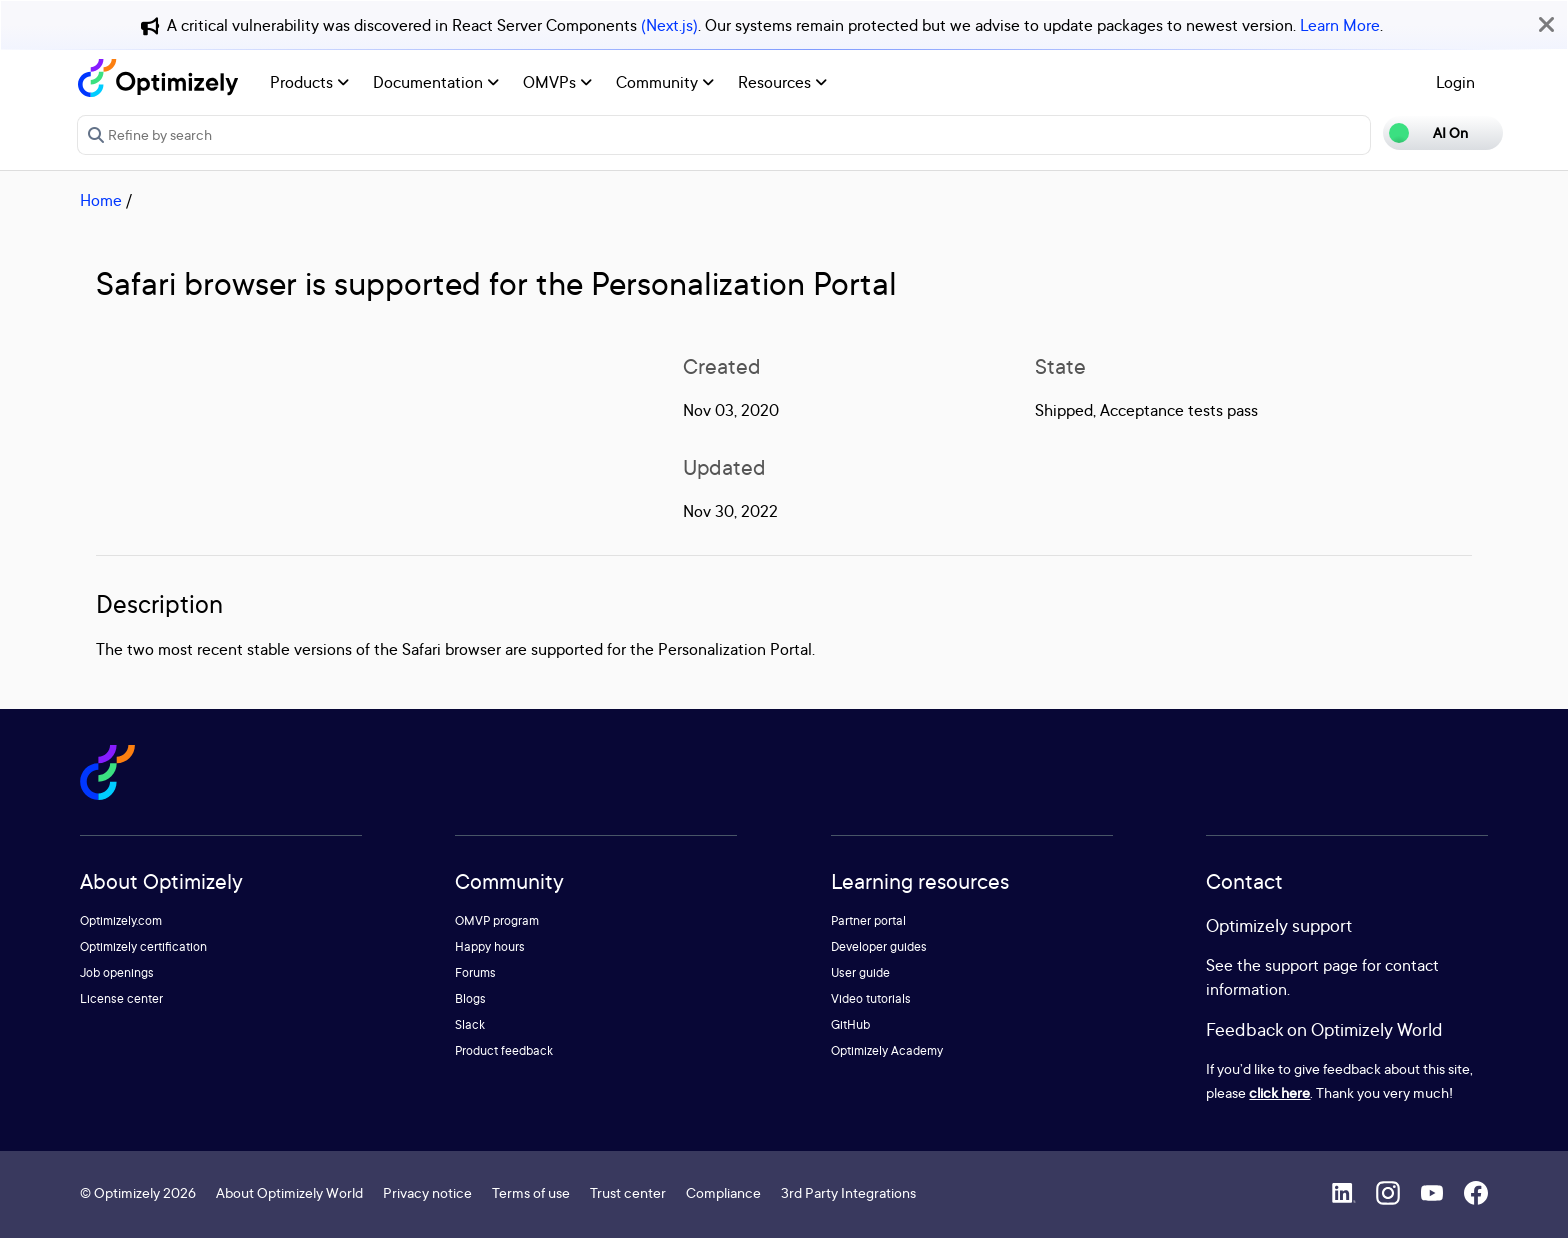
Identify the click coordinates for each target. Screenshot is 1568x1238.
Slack (470, 1024)
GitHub (850, 1024)
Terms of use (531, 1192)
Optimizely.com (121, 920)
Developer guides (879, 946)
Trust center (628, 1192)
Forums (475, 972)
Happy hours (490, 946)
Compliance (723, 1192)
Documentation (436, 82)
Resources (782, 82)
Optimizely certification (143, 946)
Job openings (117, 972)
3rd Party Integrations (848, 1192)
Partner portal (868, 920)
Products (309, 82)
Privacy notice (427, 1192)
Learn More (1340, 25)
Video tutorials (871, 998)
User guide (860, 972)
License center (121, 998)
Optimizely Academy (887, 1050)
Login (1455, 82)
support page (1311, 965)
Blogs (470, 998)
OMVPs (557, 82)
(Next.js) (669, 25)
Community (665, 82)
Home (101, 200)
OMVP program (497, 920)
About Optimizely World (289, 1192)
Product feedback (504, 1050)
